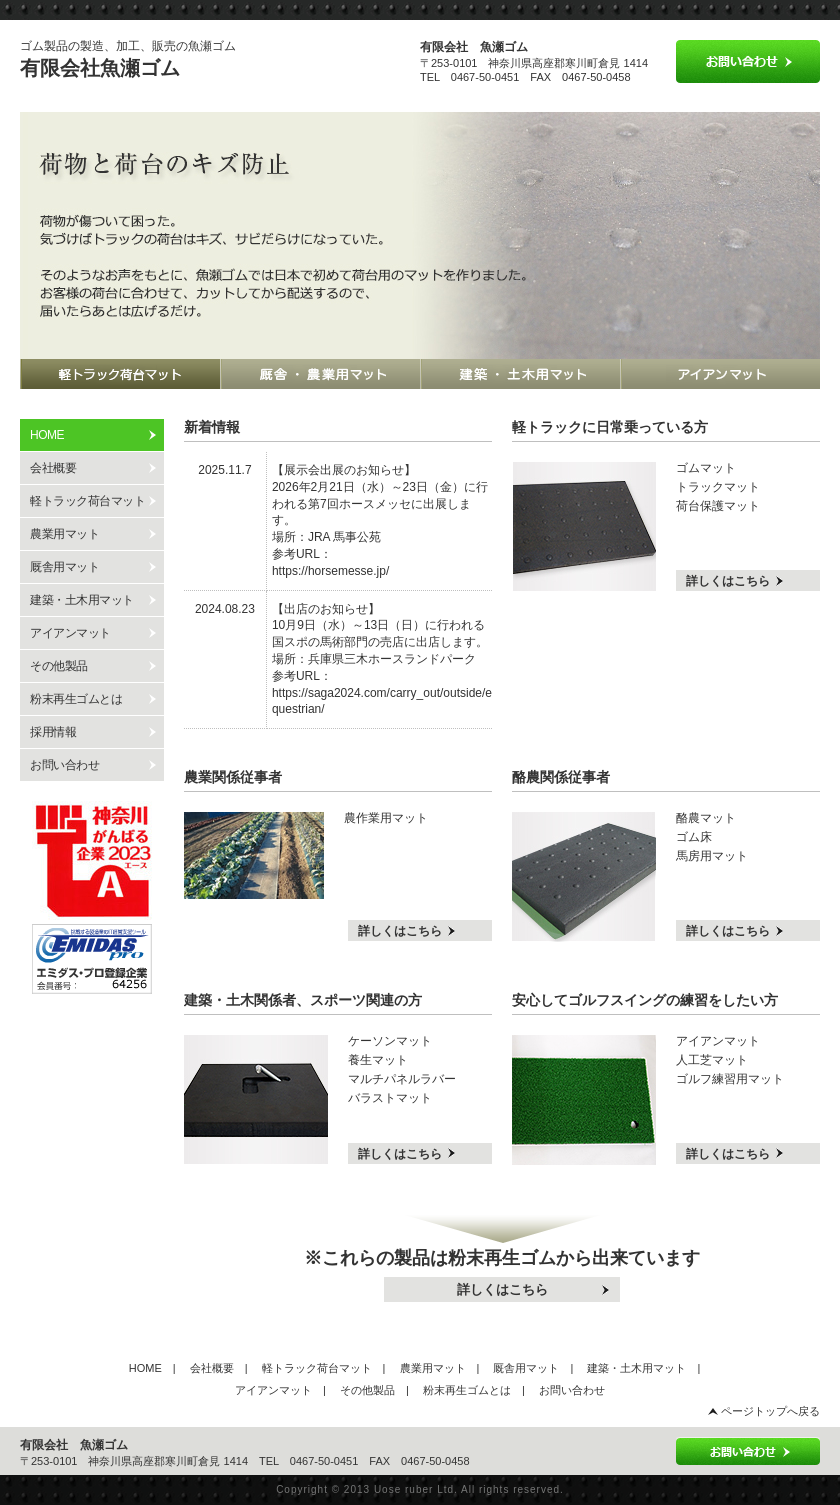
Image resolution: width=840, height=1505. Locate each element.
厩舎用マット (64, 567)
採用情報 (53, 732)
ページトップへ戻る (770, 1411)
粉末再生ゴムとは (76, 699)
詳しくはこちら (728, 581)
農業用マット (64, 534)
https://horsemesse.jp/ (330, 571)
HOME (145, 1368)
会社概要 (53, 468)
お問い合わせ (64, 765)
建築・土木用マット (82, 600)
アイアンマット (70, 633)
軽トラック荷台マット (87, 501)
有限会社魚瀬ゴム (100, 68)
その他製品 (59, 666)
